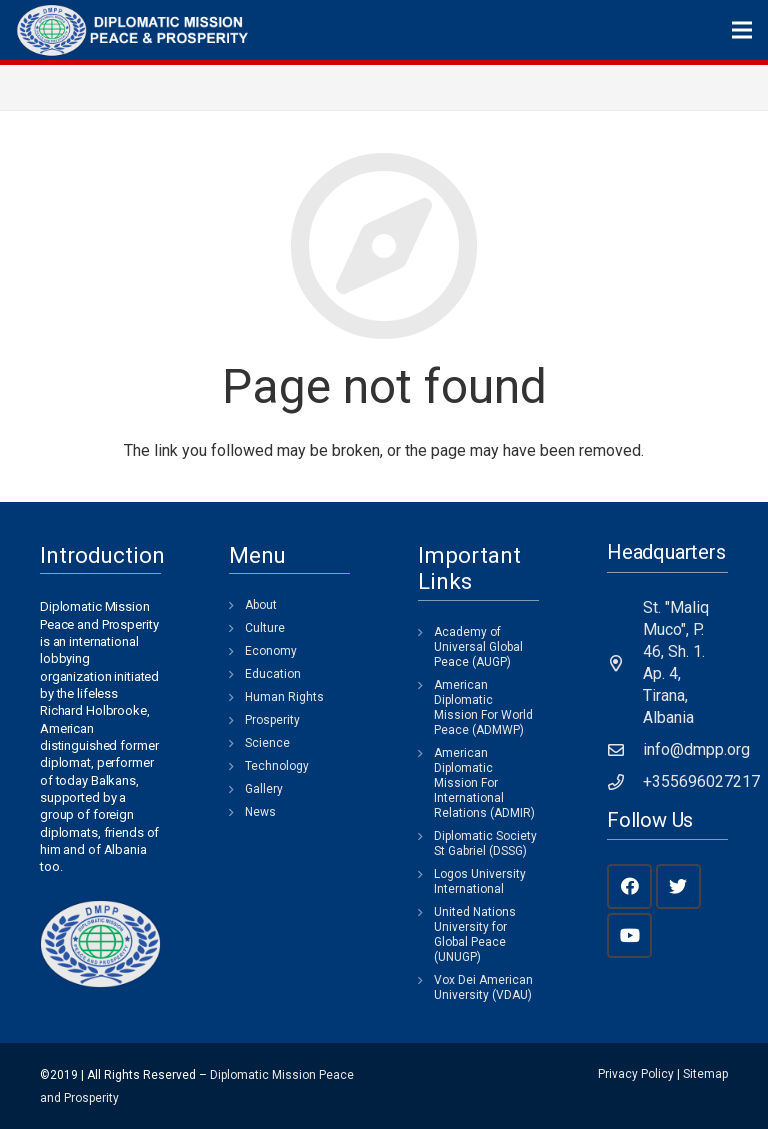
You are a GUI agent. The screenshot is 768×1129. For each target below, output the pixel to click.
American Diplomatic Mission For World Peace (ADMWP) (483, 707)
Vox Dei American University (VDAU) (483, 987)
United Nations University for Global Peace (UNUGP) (475, 934)
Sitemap (705, 1074)
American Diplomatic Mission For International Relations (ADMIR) (484, 783)
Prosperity (272, 720)
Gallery (264, 789)
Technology (277, 766)
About (261, 605)
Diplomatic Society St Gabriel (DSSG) (485, 843)
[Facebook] (629, 886)
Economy (271, 651)
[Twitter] (678, 886)
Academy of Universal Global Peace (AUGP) (478, 647)
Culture (265, 628)
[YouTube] (629, 935)
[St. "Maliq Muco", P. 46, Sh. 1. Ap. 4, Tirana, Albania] (625, 663)
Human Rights (284, 697)
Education (273, 674)
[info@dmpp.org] (625, 750)
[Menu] (742, 30)
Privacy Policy (636, 1074)
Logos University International (480, 881)
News (260, 812)
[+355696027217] (625, 782)
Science (267, 743)
